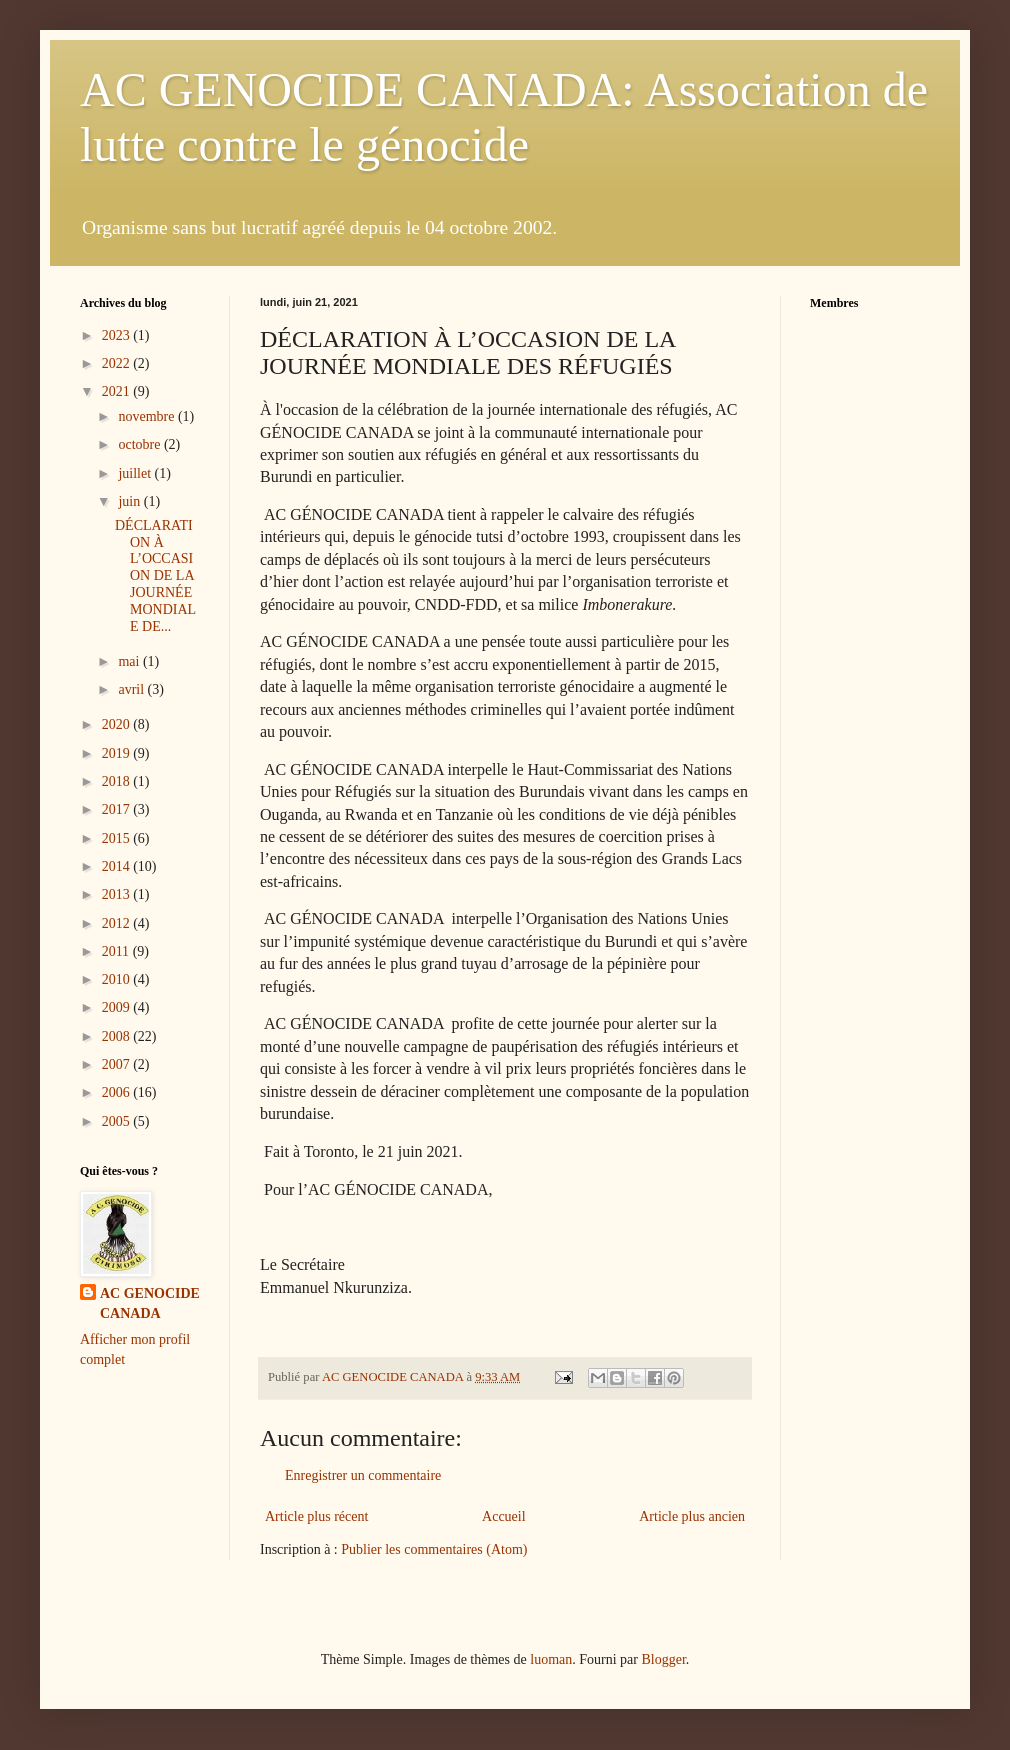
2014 (118, 866)
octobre (140, 444)
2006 (118, 1092)
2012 (118, 923)
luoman (551, 1659)
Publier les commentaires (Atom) (434, 1549)
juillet (136, 473)
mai (130, 661)
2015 (118, 838)
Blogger (663, 1659)
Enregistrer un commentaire (363, 1475)
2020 (118, 724)
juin (130, 501)
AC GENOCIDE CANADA (150, 1303)
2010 (118, 979)
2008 (118, 1036)
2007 (118, 1064)
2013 (118, 894)
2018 (118, 781)
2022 (118, 363)
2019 (118, 753)
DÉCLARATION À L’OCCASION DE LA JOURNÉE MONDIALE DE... (155, 576)
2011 (117, 951)
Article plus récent (316, 1516)
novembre (147, 416)
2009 (118, 1007)
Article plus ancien (692, 1516)
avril (132, 689)
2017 (118, 809)
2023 (118, 335)
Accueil (504, 1516)
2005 (118, 1121)
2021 (118, 391)
